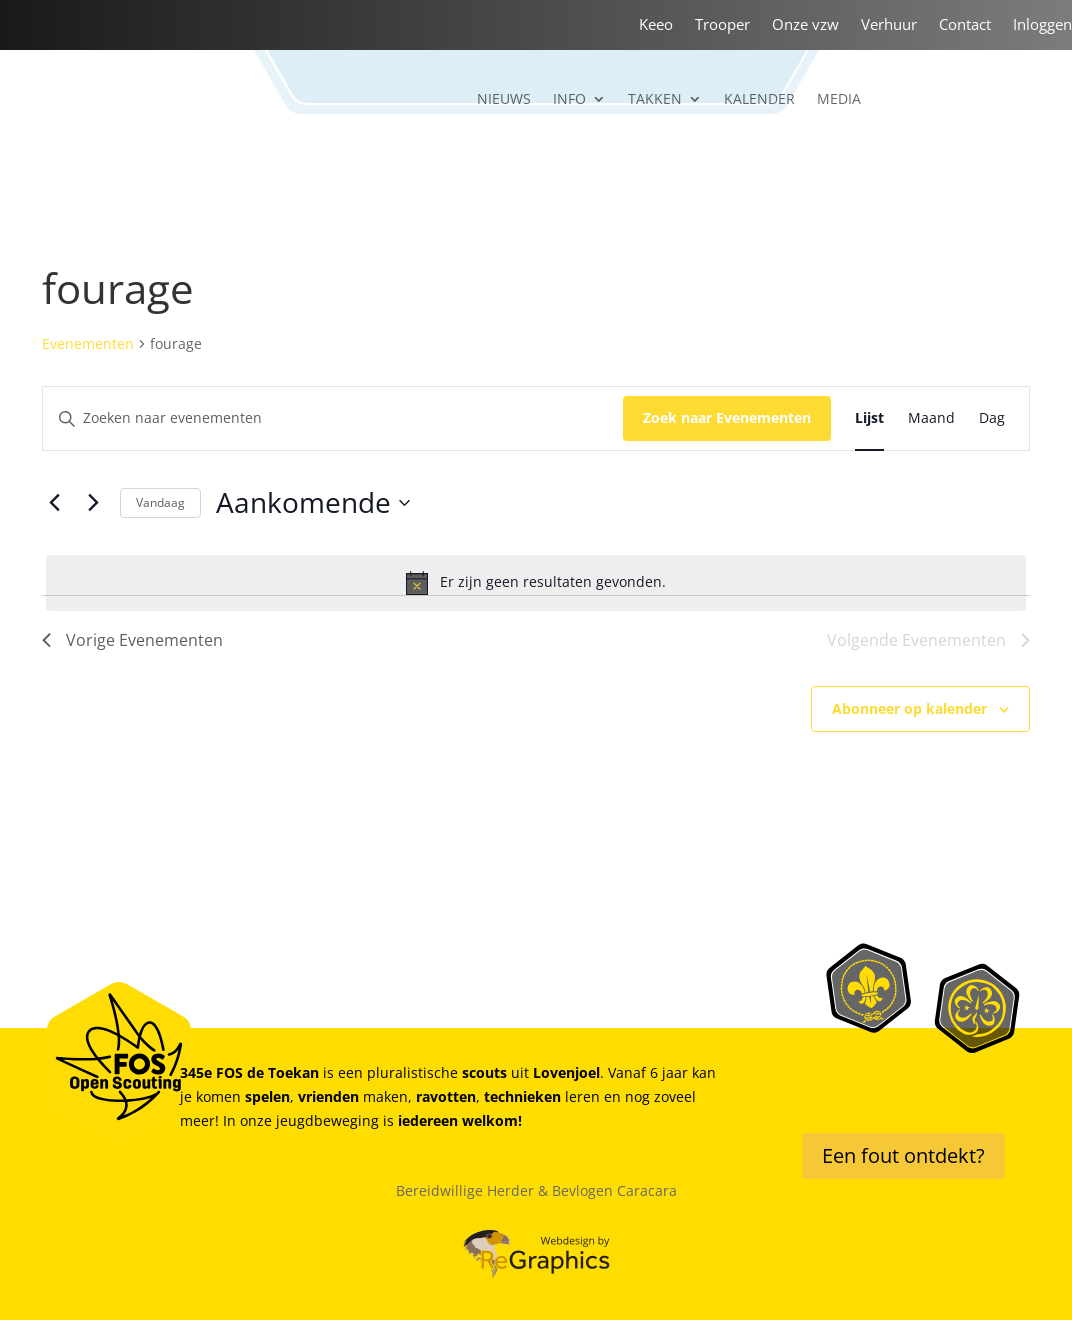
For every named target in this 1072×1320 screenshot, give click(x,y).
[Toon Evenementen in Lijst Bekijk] (869, 418)
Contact (965, 25)
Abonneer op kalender (909, 708)
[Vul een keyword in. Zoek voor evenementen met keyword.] (333, 418)
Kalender (759, 100)
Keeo (656, 25)
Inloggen (1042, 25)
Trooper (722, 25)
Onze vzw (805, 25)
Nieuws (504, 100)
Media (839, 100)
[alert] (536, 583)
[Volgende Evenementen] (93, 503)
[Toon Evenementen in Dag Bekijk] (992, 418)
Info (569, 100)
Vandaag (160, 502)
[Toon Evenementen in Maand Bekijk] (931, 418)
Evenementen (88, 343)
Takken (655, 100)
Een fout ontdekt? (903, 1155)
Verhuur (889, 25)
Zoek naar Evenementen (727, 417)
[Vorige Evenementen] (54, 503)
